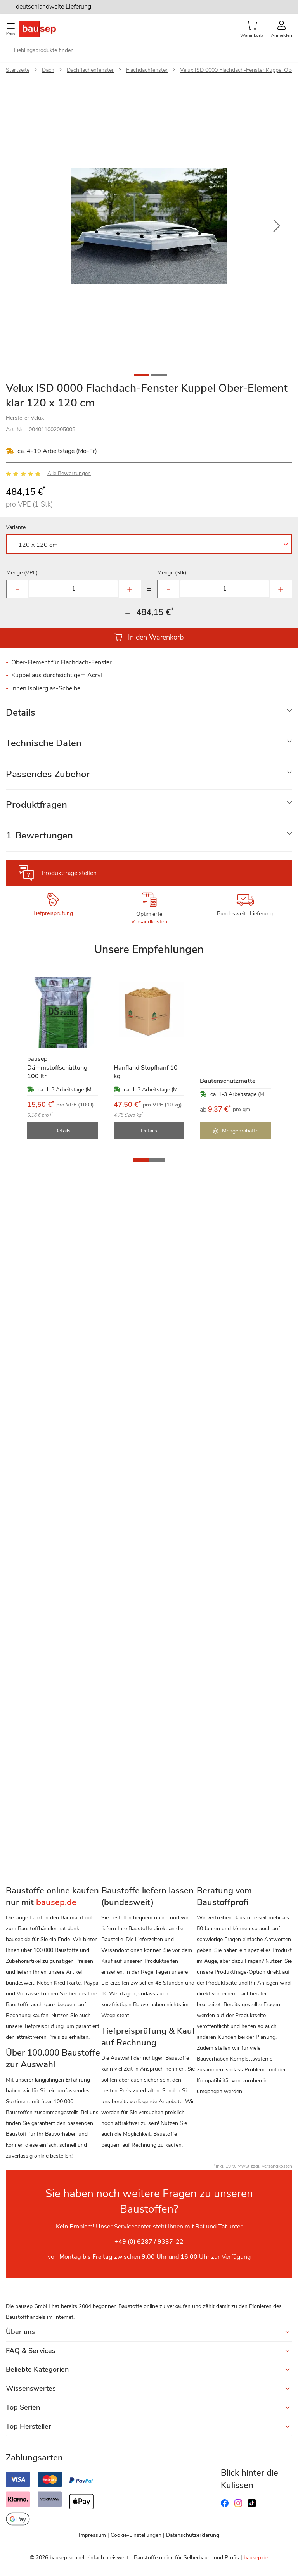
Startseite (17, 70)
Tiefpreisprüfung (53, 913)
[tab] (149, 712)
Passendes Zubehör (48, 774)
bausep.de (256, 2557)
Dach (48, 70)
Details (20, 712)
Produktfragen (36, 805)
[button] (276, 226)
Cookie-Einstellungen (136, 2535)
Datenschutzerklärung (192, 2535)
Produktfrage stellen (69, 873)
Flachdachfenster (147, 70)
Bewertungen (39, 835)
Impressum (92, 2535)
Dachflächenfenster (90, 70)
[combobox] (149, 50)
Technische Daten (43, 743)
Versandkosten (149, 921)
